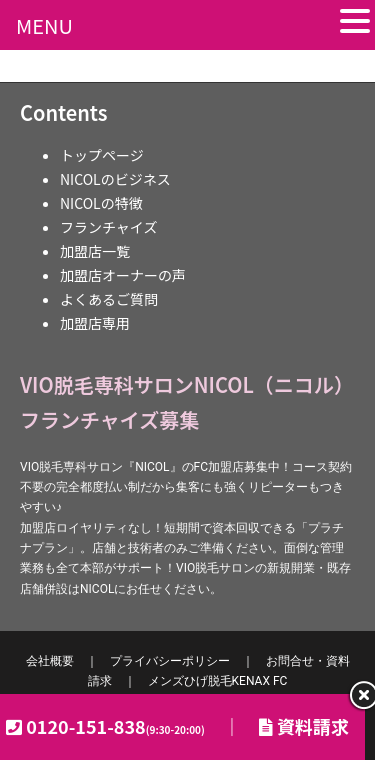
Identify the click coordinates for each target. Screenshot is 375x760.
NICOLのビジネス (115, 179)
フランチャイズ (108, 227)
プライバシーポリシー (170, 661)
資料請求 (304, 726)
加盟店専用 (95, 323)
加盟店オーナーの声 (123, 275)
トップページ (102, 155)
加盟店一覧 (95, 251)
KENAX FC (218, 681)
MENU (44, 25)
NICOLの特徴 (101, 203)
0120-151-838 (115, 726)
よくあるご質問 (109, 299)
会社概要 (50, 661)
